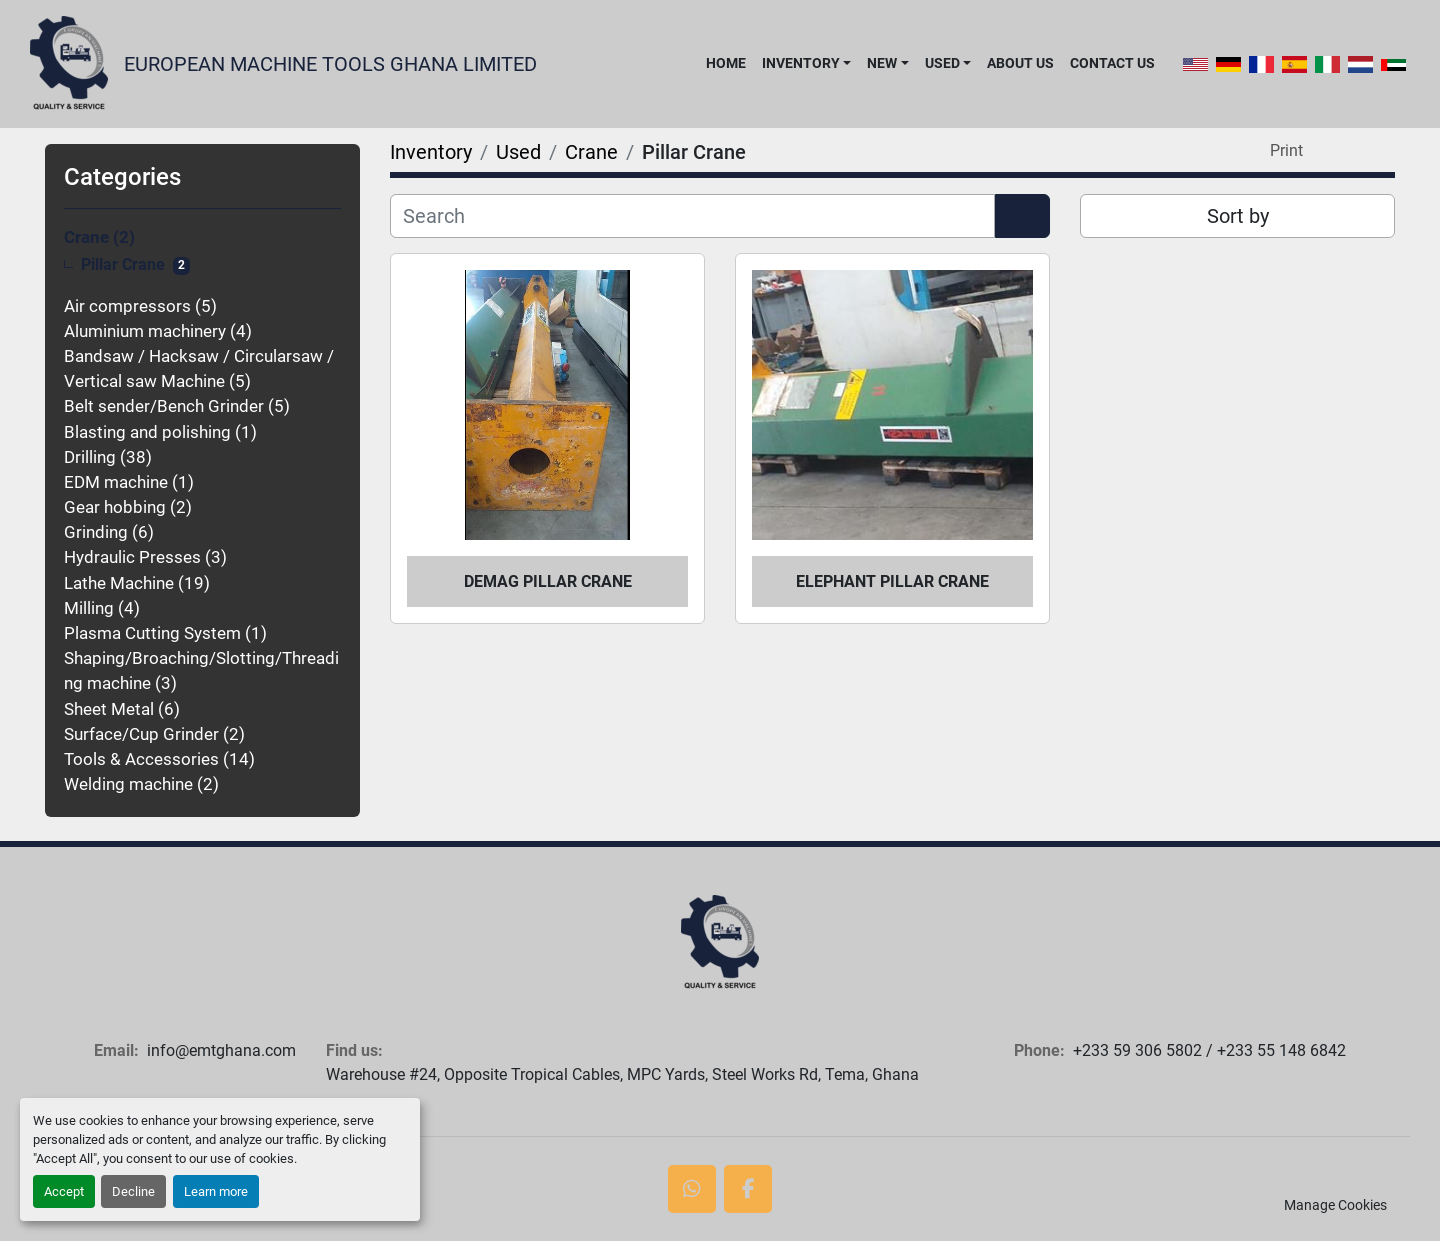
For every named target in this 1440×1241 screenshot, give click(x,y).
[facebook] (748, 1189)
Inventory (801, 63)
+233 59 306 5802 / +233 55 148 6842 (1209, 1050)
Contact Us (1112, 63)
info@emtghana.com (221, 1050)
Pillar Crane (123, 265)
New (882, 63)
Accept (64, 1191)
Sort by (1238, 216)
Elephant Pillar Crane (892, 581)
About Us (1020, 63)
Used (942, 63)
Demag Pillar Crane (548, 581)
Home (726, 63)
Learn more (216, 1191)
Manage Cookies (1335, 1205)
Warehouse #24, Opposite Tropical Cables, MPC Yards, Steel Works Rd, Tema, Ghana (622, 1074)
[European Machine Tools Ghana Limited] (720, 943)
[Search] (692, 216)
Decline (133, 1191)
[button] (806, 63)
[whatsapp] (692, 1189)
